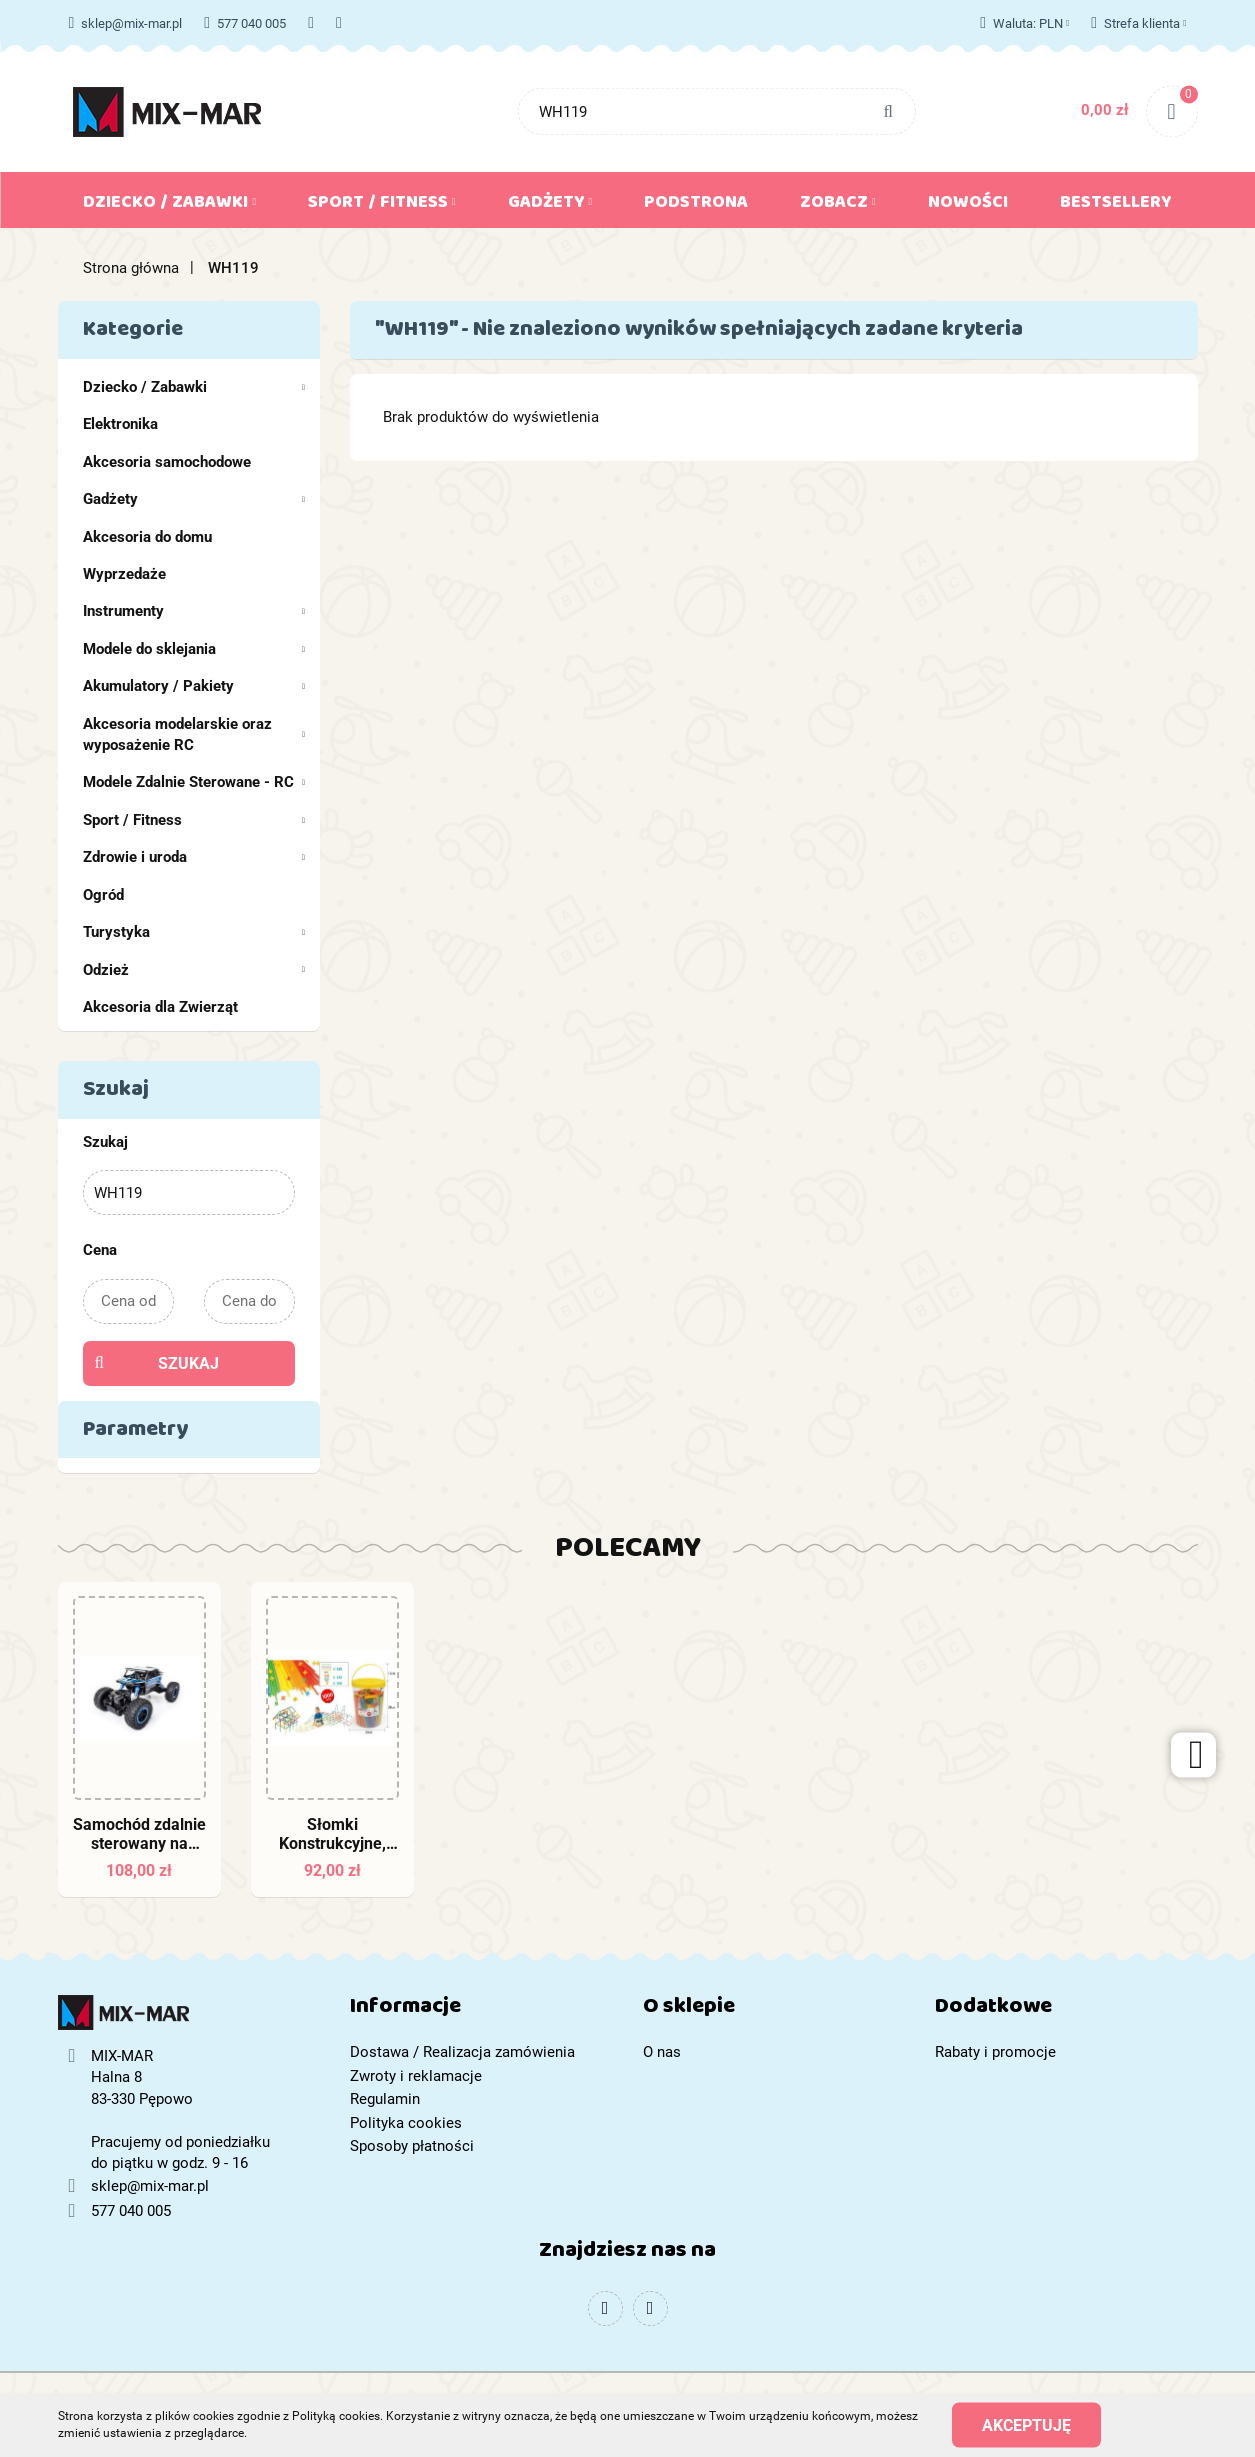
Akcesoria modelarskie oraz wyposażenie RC (194, 734)
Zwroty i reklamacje (416, 2076)
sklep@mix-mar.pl (126, 23)
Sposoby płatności (412, 2146)
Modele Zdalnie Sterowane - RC (194, 782)
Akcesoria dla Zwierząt (160, 1007)
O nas (662, 2052)
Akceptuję (1026, 2424)
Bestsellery (1116, 206)
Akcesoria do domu (147, 537)
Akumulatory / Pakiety (194, 686)
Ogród (103, 895)
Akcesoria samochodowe (167, 462)
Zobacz (838, 206)
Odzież (194, 970)
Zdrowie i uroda (194, 857)
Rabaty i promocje (995, 2052)
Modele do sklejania (194, 649)
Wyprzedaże (124, 574)
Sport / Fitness (382, 206)
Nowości (968, 206)
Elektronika (120, 424)
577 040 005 (245, 23)
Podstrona (696, 206)
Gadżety (550, 206)
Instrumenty (194, 611)
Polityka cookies (406, 2123)
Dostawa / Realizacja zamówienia (462, 2052)
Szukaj (188, 1363)
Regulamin (385, 2099)
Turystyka (194, 932)
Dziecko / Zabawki (169, 206)
